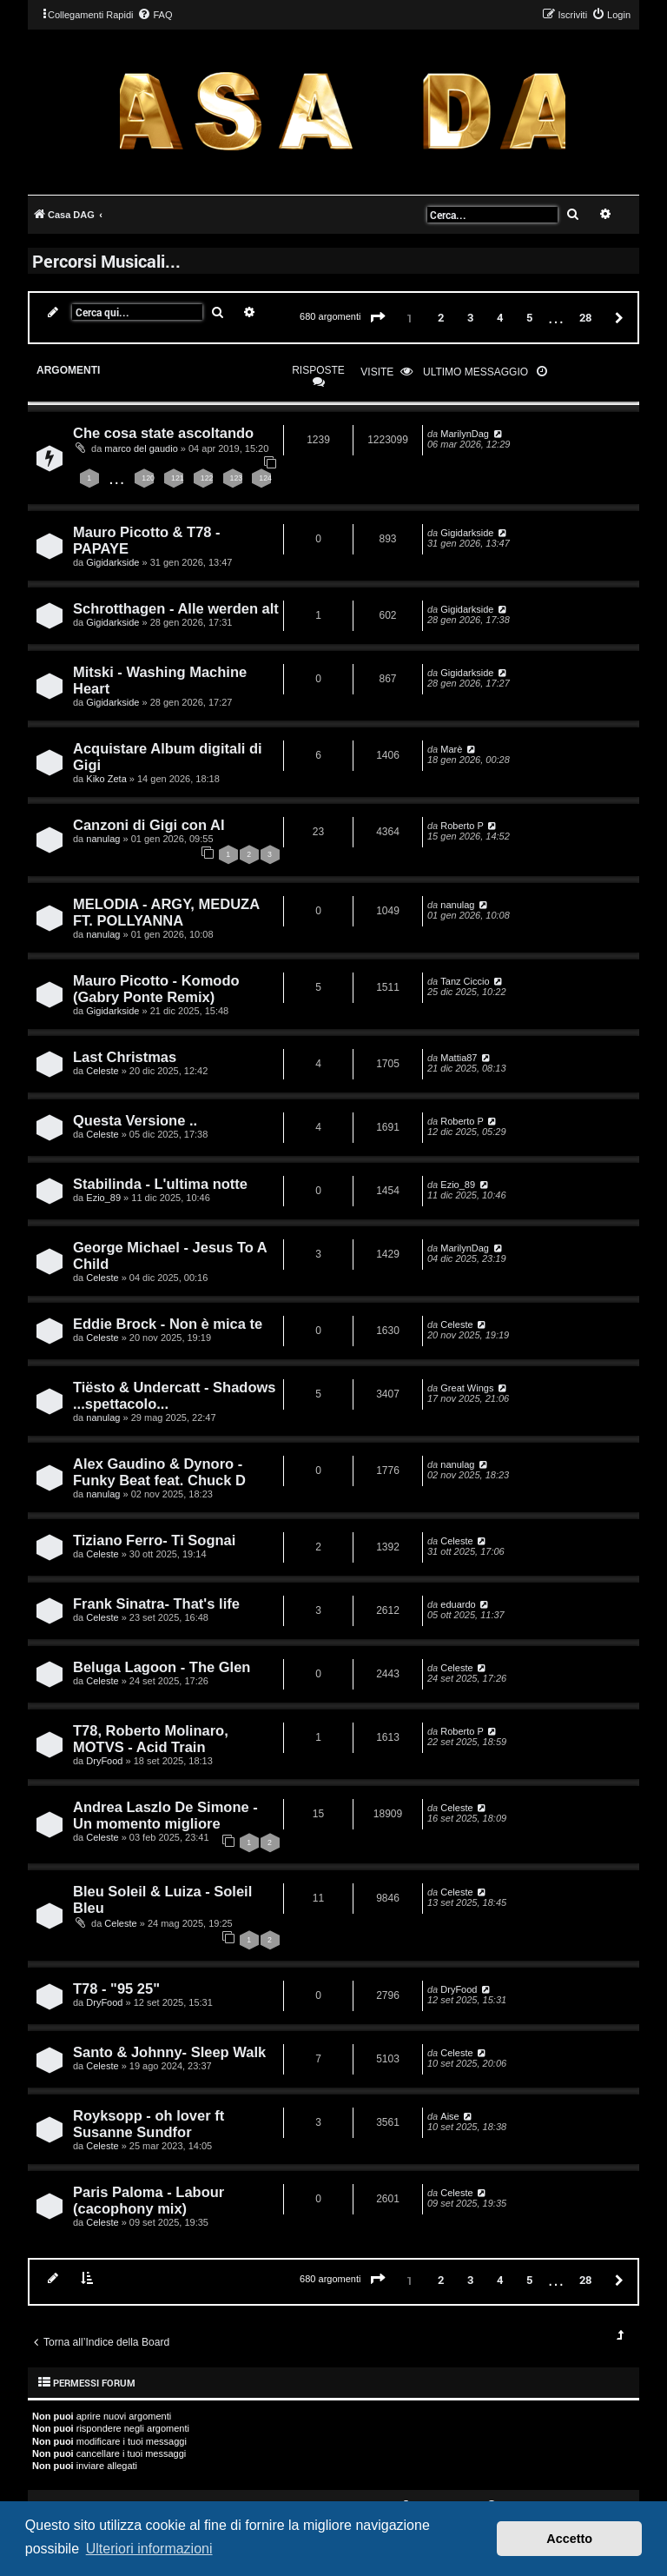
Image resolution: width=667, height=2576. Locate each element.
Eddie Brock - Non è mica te (167, 1323)
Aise (449, 2116)
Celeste (102, 1071)
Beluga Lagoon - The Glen (161, 1667)
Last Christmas (124, 1057)
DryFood (104, 1761)
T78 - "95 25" (116, 1988)
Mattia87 (458, 1057)
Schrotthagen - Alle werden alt (176, 608)
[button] (378, 318)
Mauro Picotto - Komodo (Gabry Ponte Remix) (156, 989)
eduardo (457, 1604)
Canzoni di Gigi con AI (148, 825)
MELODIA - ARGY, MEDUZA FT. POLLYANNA (166, 912)
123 (236, 478)
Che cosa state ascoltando (163, 433)
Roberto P (462, 825)
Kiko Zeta (106, 778)
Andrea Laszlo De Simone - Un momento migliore (165, 1815)
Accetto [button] (569, 2539)
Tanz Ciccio (464, 981)
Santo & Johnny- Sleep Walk (169, 2052)
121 (177, 478)
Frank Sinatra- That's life (156, 1603)
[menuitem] (154, 14)
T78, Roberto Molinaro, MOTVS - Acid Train (150, 1739)
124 (265, 478)
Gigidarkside (112, 562)
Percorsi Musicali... (106, 260)
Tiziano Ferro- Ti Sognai (154, 1540)
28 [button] (585, 317)
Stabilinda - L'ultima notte (160, 1184)
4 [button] (500, 317)
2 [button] (441, 317)
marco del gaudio (140, 448)
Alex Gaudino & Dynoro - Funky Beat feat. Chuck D (159, 1472)
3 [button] (470, 317)
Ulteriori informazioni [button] (149, 2548)
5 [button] (529, 317)
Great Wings (466, 1388)
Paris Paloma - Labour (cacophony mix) (148, 2200)
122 (207, 478)
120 (148, 478)
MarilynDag (464, 433)
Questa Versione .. (135, 1120)
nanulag (103, 838)
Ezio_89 (103, 1197)
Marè (451, 749)
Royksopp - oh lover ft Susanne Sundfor (148, 2124)
